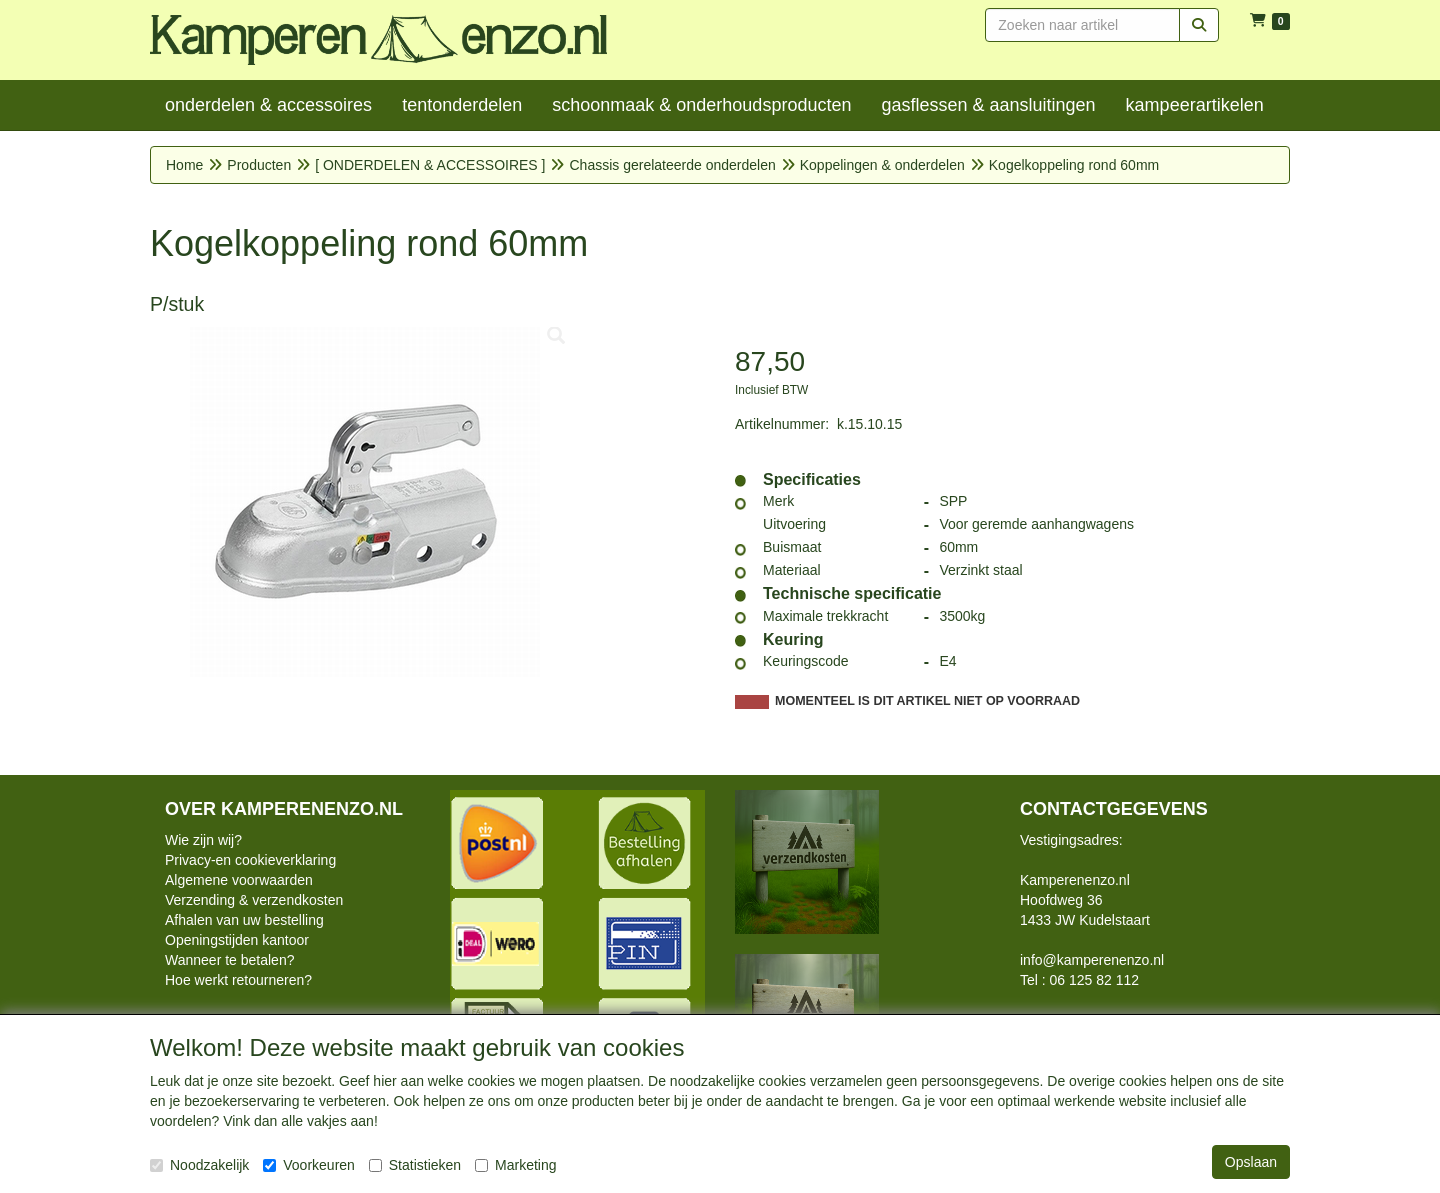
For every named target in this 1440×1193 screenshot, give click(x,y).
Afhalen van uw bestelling (244, 920)
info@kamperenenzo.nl (1092, 960)
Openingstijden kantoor (237, 940)
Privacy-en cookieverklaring (250, 860)
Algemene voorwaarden (239, 880)
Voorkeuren (309, 1165)
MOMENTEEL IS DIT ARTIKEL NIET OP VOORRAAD (927, 701)
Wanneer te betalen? (229, 960)
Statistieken (415, 1165)
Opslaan (1251, 1162)
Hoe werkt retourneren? (238, 980)
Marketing (515, 1165)
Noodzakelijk (199, 1165)
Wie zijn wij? (203, 840)
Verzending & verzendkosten (254, 900)
